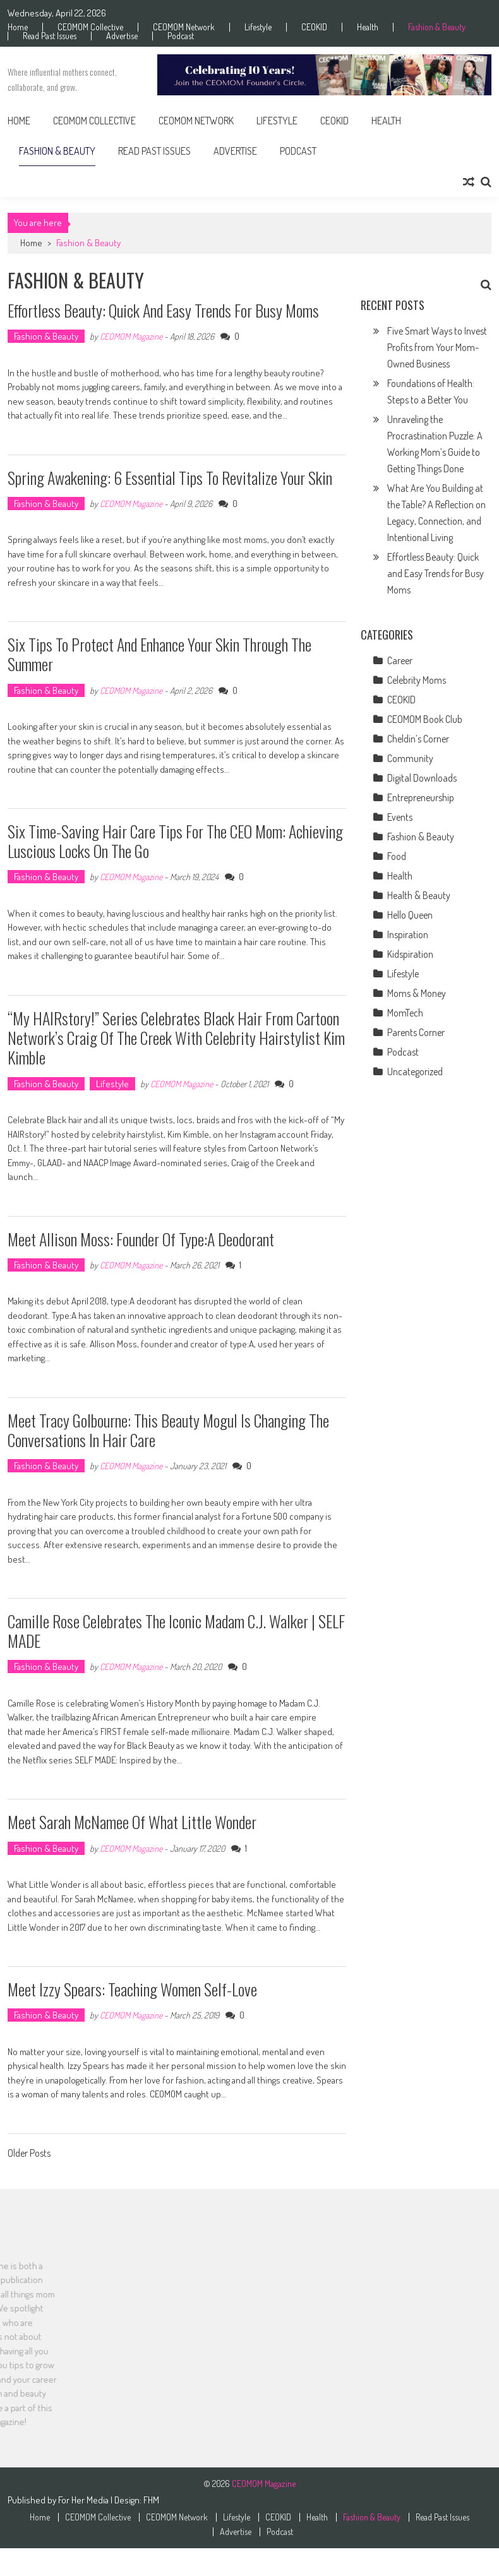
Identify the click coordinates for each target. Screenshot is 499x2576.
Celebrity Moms (416, 680)
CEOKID (314, 27)
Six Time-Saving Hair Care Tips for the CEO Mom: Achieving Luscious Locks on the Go (175, 841)
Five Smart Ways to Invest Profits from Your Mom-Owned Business (437, 347)
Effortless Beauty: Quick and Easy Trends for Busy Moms (163, 310)
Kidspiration (410, 954)
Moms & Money (416, 993)
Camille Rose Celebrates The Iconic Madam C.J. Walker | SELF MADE (176, 1631)
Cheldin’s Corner (418, 738)
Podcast (180, 36)
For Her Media (84, 2500)
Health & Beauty (418, 895)
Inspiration (407, 934)
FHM (151, 2500)
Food (396, 856)
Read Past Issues (49, 36)
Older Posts (29, 2154)
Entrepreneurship (420, 797)
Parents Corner (416, 1032)
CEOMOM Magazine (131, 336)
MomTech (405, 1012)
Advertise (122, 36)
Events (399, 817)
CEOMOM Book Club (424, 719)
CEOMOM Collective (90, 27)
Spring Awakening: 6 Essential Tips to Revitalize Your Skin (170, 477)
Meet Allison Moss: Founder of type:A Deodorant (141, 1239)
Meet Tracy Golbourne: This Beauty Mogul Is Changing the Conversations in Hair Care (168, 1430)
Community (410, 758)
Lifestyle (258, 27)
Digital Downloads (422, 778)
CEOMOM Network (184, 27)
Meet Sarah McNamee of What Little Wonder (132, 1822)
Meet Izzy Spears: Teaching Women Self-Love (132, 1989)
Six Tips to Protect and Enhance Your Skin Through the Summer (159, 654)
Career (399, 660)
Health (367, 27)
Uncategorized (415, 1071)
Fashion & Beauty (437, 27)
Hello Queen (410, 915)
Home (18, 27)
